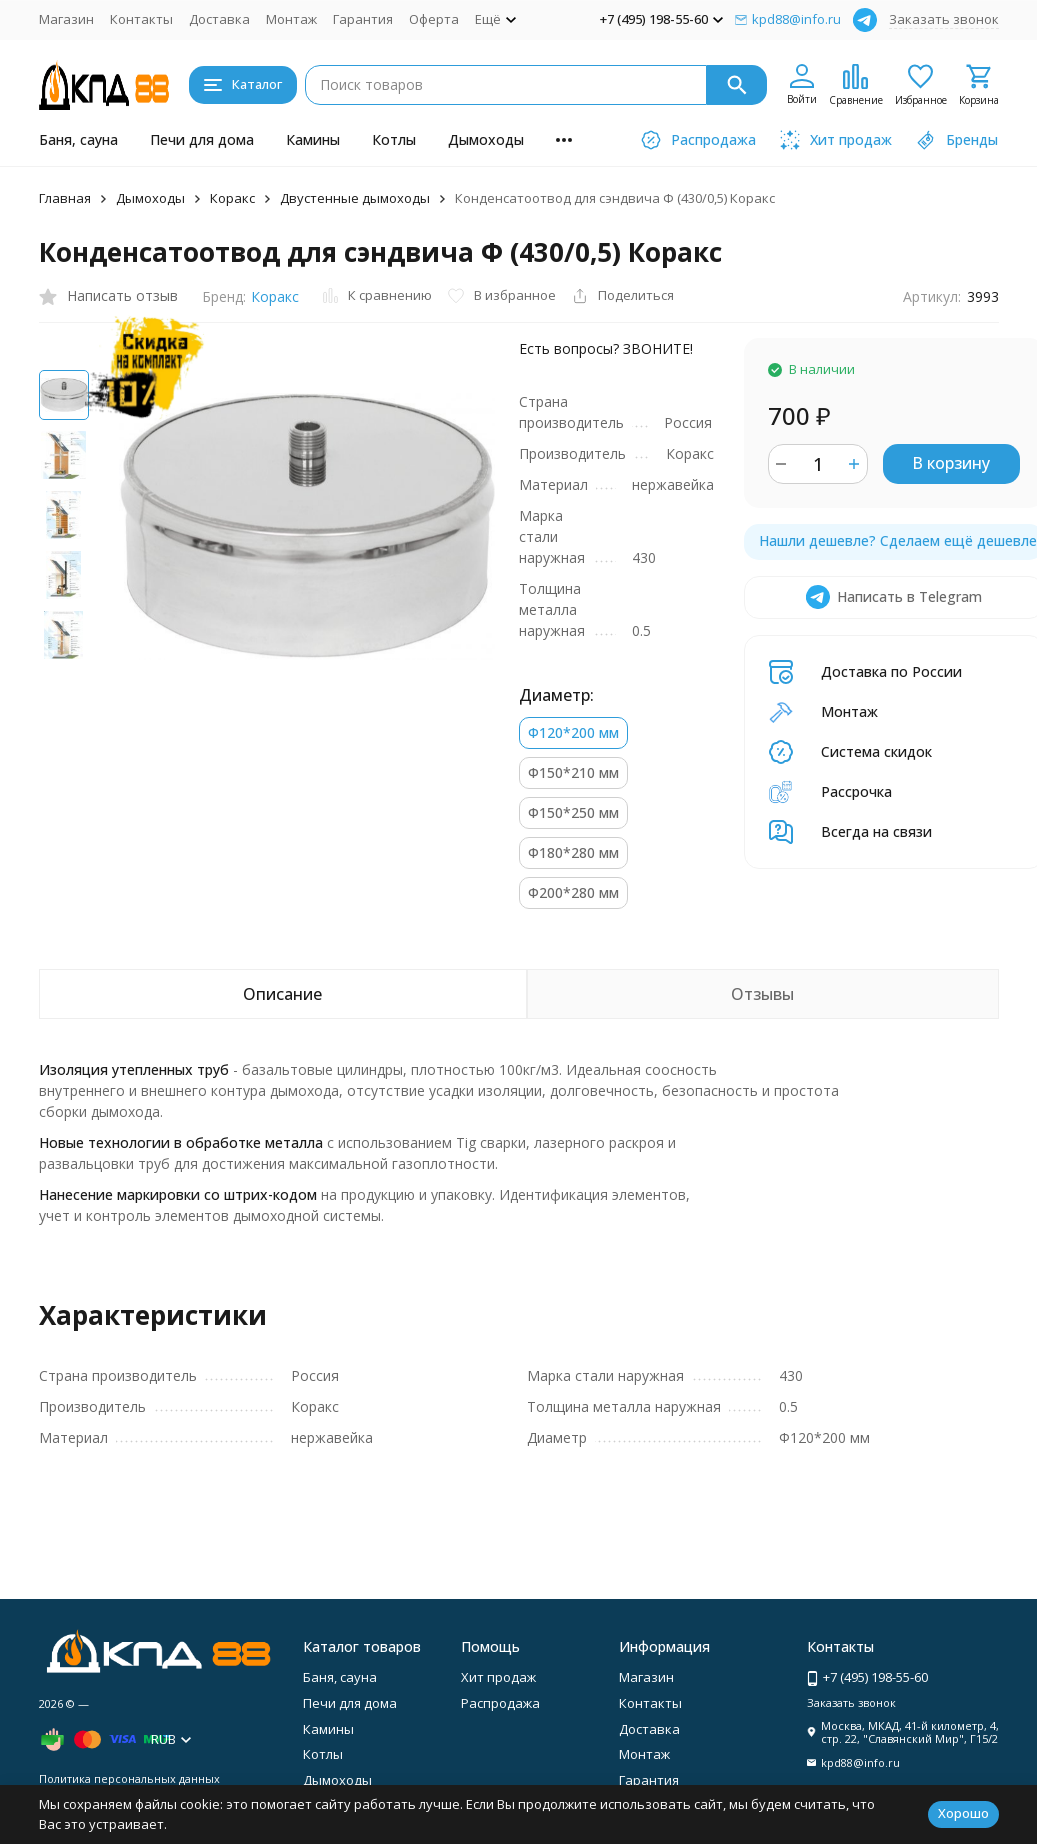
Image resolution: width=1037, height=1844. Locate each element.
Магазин (66, 19)
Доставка (219, 19)
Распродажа (500, 1703)
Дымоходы (486, 139)
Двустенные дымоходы (355, 198)
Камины (313, 139)
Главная (65, 198)
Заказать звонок (944, 19)
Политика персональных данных (129, 1778)
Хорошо (963, 1813)
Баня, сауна (78, 139)
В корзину (951, 463)
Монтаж (291, 19)
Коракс (232, 198)
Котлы (394, 139)
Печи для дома (202, 139)
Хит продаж (498, 1677)
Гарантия (363, 19)
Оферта (434, 19)
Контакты (141, 19)
